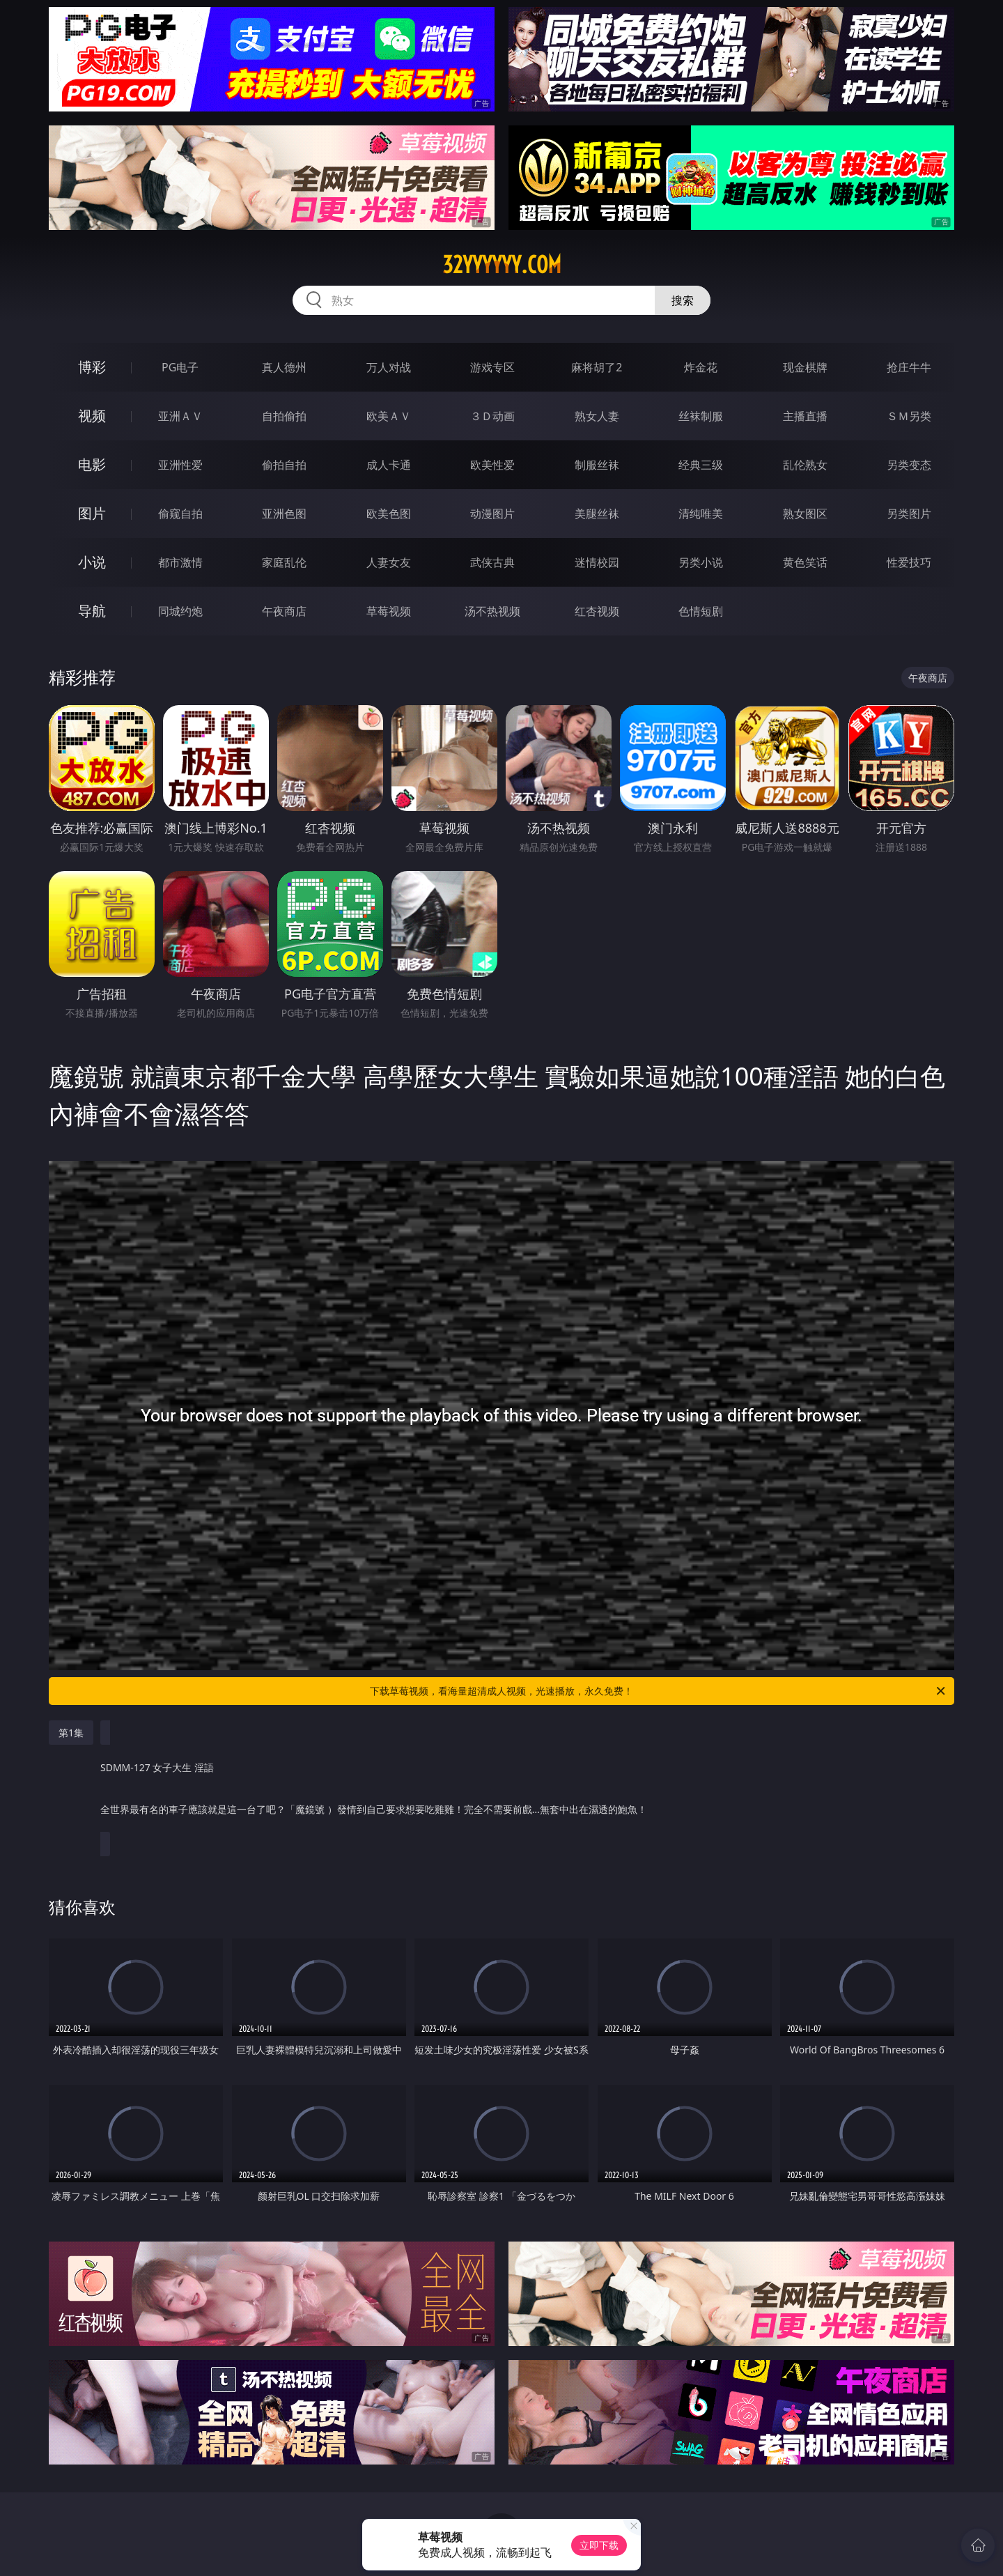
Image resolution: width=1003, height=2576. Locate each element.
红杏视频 (597, 611)
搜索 (682, 300)
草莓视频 (388, 611)
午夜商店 (284, 611)
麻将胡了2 (596, 367)
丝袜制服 (700, 416)
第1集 (71, 1732)
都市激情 (180, 562)
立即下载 (599, 2545)
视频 (92, 415)
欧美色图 (388, 513)
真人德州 (284, 367)
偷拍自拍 (284, 464)
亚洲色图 (284, 513)
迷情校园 (597, 562)
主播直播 (805, 416)
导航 (92, 610)
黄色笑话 (805, 562)
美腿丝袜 (597, 513)
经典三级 (700, 464)
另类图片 (909, 513)
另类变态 (909, 464)
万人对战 (388, 367)
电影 (92, 464)
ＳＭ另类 (909, 416)
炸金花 (700, 367)
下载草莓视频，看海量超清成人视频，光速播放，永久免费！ (658, 1691)
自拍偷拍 (284, 416)
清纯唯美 (700, 513)
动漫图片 (492, 513)
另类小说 (700, 562)
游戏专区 (492, 367)
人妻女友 (388, 562)
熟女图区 (805, 513)
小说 (92, 562)
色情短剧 (700, 611)
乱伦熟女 (805, 464)
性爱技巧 (909, 562)
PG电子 (180, 367)
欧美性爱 (492, 464)
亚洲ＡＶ (180, 416)
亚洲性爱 (180, 464)
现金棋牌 (805, 367)
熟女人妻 (597, 416)
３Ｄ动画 (492, 416)
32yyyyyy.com (501, 265)
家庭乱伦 (284, 562)
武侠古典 (492, 562)
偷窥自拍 (180, 513)
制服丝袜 (597, 464)
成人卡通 (388, 464)
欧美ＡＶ (388, 416)
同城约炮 (180, 611)
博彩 (92, 366)
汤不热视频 (492, 611)
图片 (92, 513)
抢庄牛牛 (909, 367)
